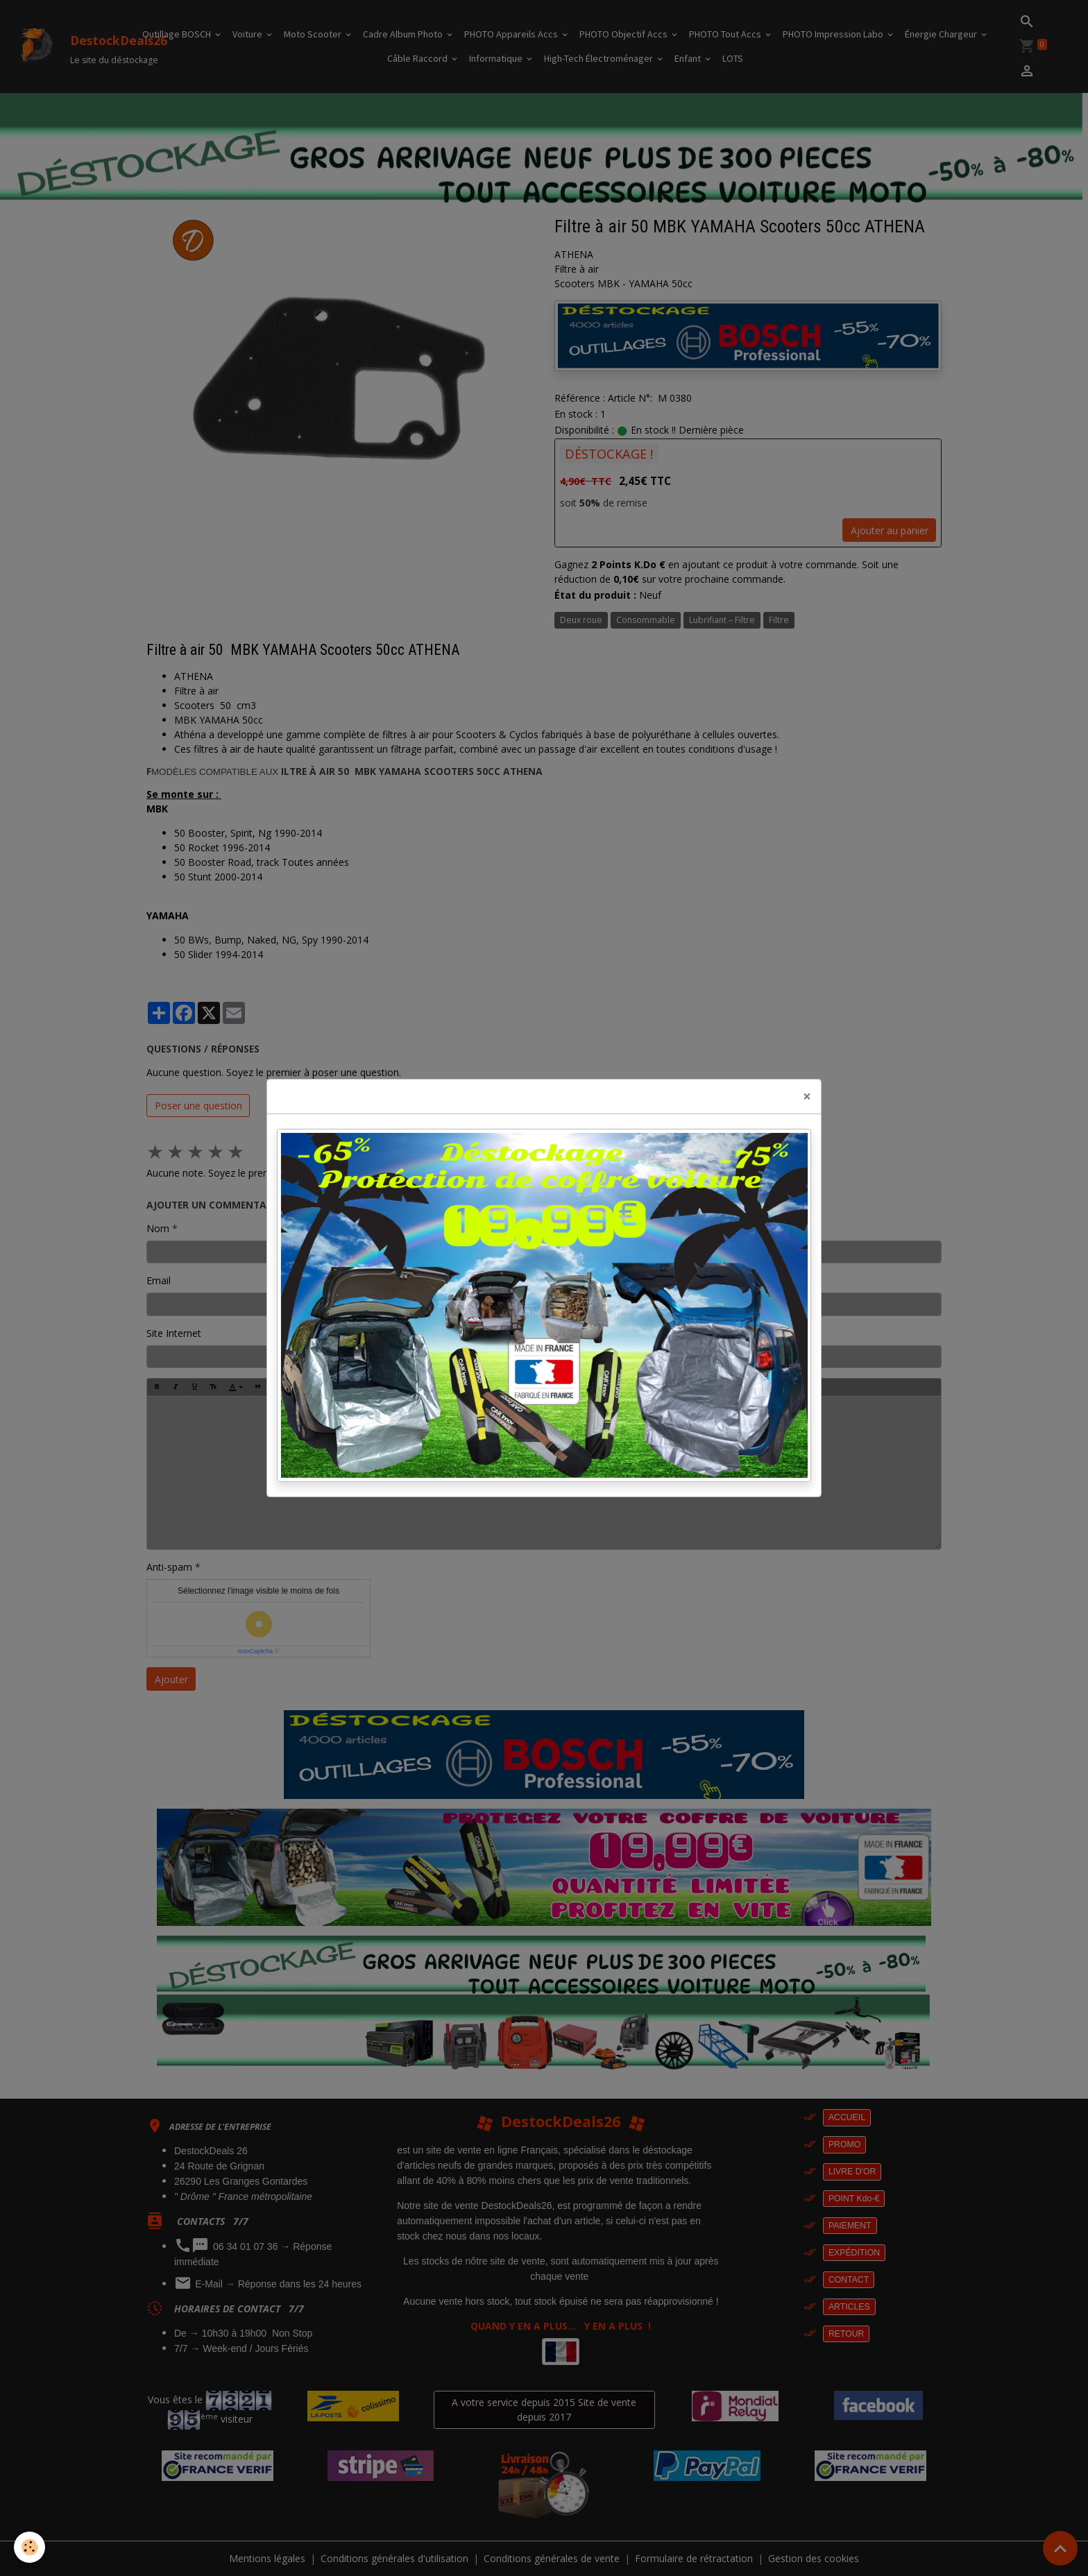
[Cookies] (29, 2547)
